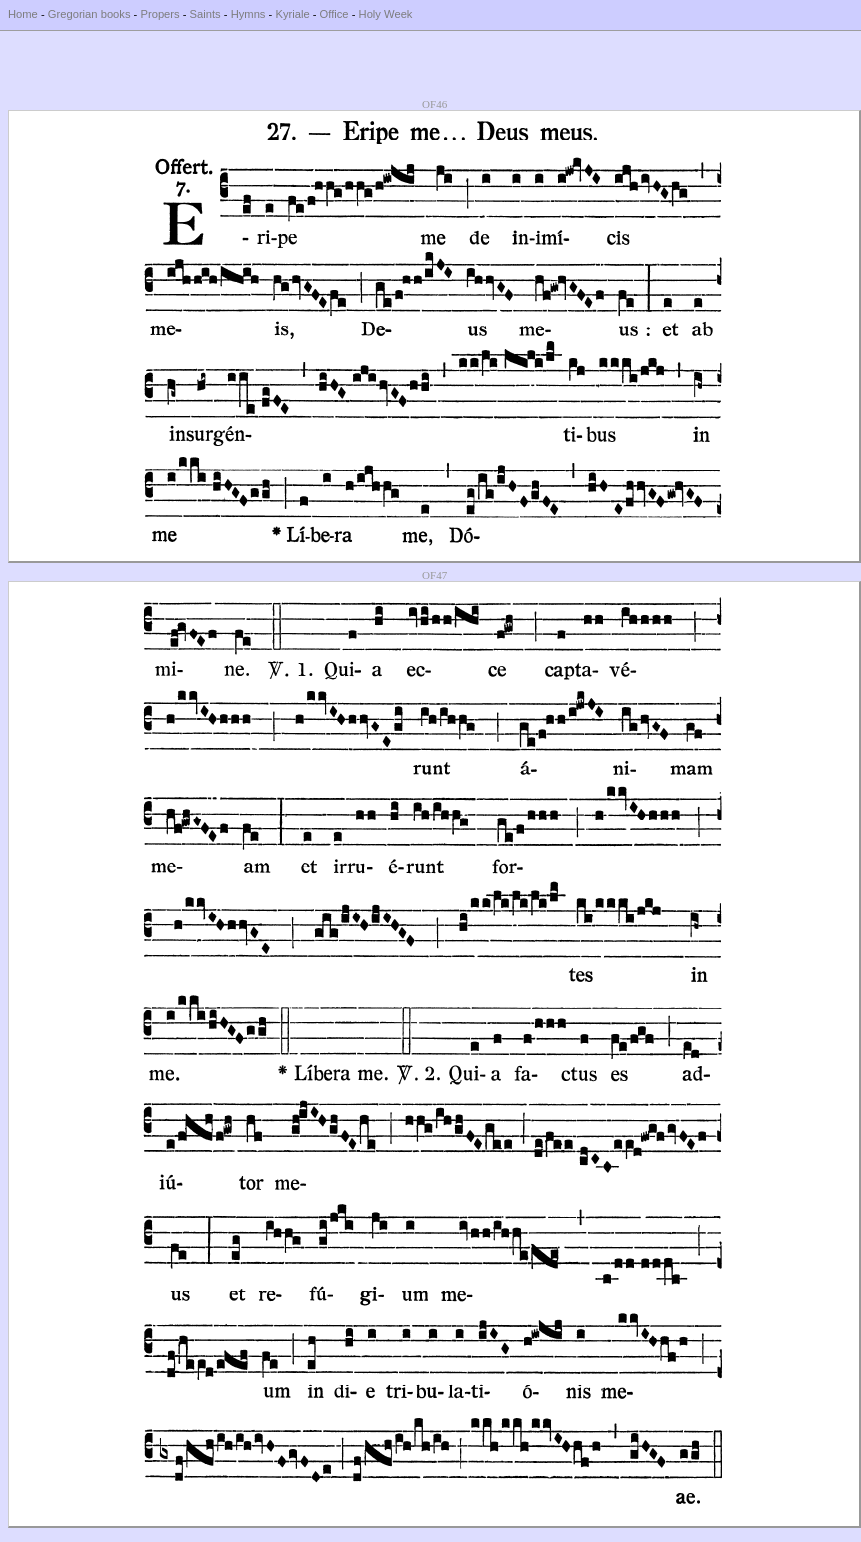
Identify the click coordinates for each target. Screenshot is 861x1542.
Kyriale (292, 14)
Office (334, 14)
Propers (159, 14)
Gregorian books (89, 14)
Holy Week (386, 14)
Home (23, 14)
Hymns (248, 14)
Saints (205, 14)
